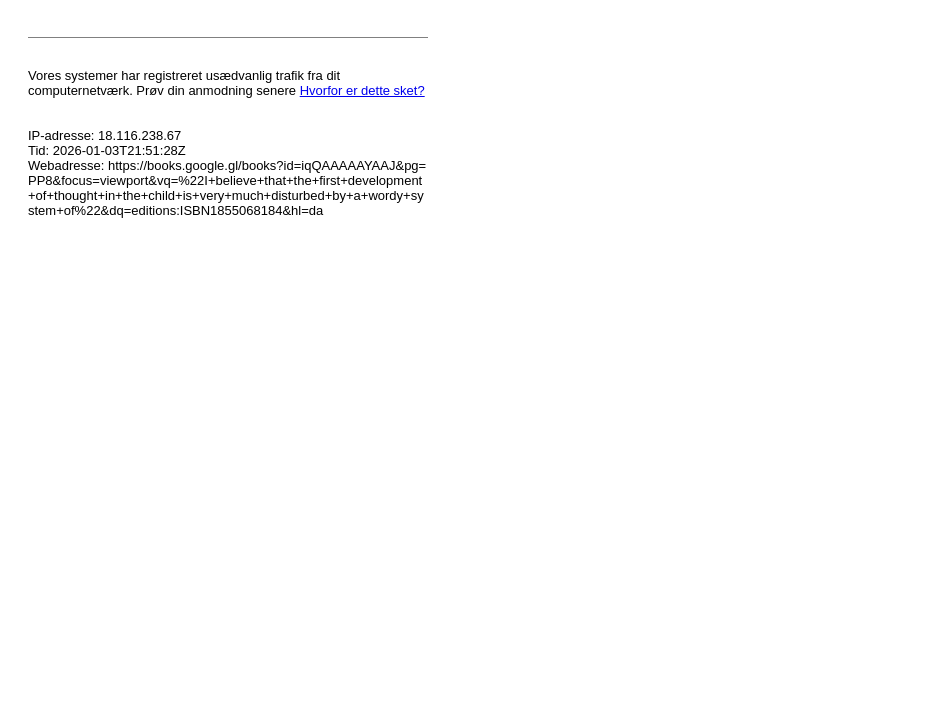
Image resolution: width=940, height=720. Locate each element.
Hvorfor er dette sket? (362, 90)
